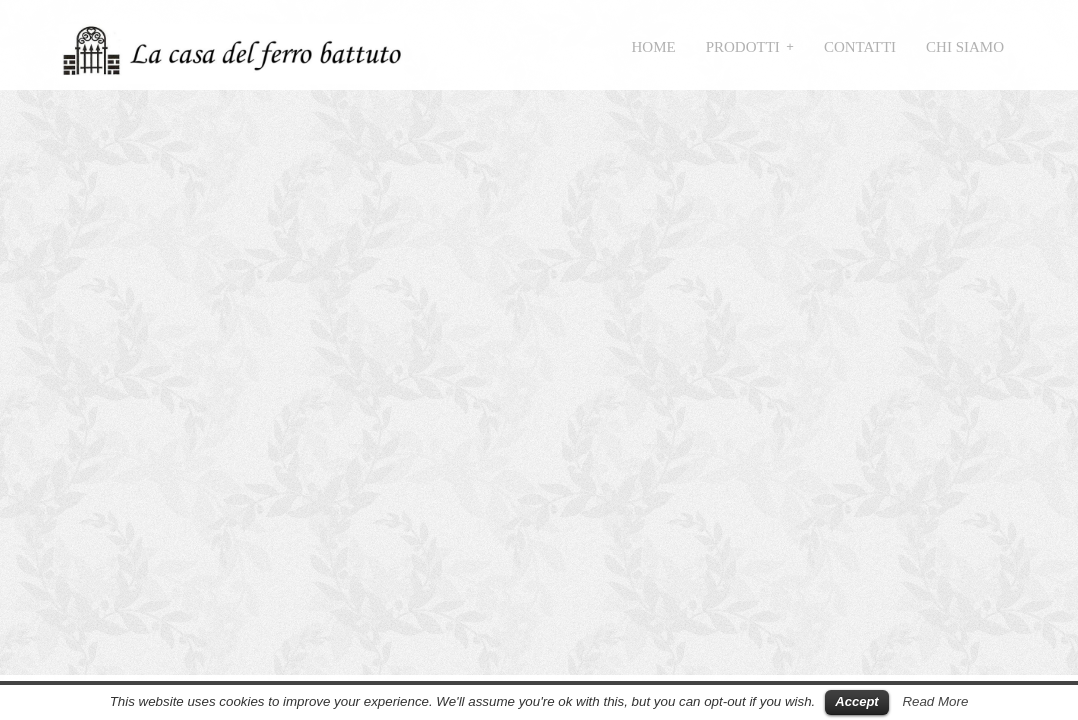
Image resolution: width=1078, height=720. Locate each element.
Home (654, 47)
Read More (935, 701)
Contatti (860, 47)
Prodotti (743, 47)
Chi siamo (965, 47)
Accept (856, 701)
